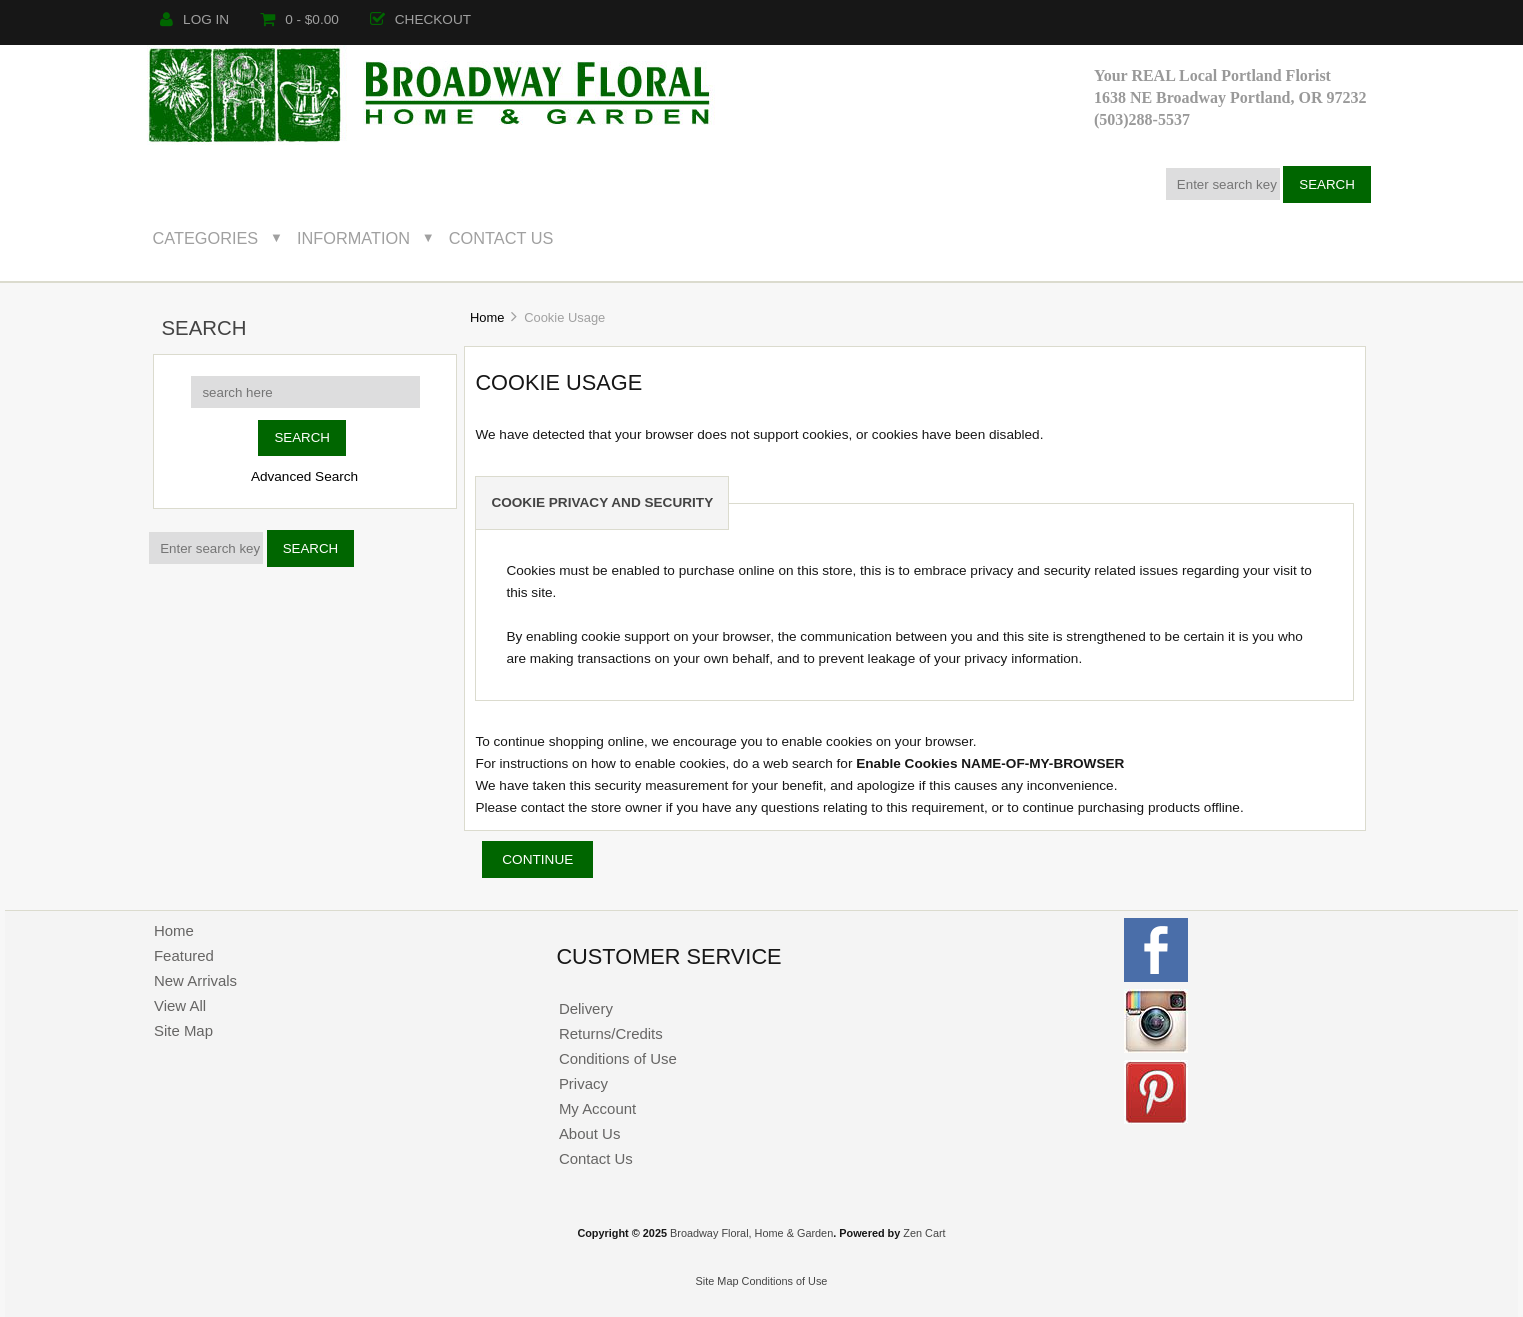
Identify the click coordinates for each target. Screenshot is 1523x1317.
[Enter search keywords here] (1223, 184)
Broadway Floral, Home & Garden (751, 1233)
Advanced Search (304, 476)
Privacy (583, 1083)
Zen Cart (924, 1233)
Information (353, 238)
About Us (590, 1133)
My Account (597, 1108)
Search (203, 328)
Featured (184, 955)
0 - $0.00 (299, 19)
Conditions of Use (618, 1058)
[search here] (305, 392)
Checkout (420, 19)
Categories (206, 238)
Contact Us (501, 238)
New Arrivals (195, 980)
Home (487, 317)
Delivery (586, 1008)
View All (180, 1005)
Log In (194, 19)
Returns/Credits (611, 1033)
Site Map (183, 1030)
